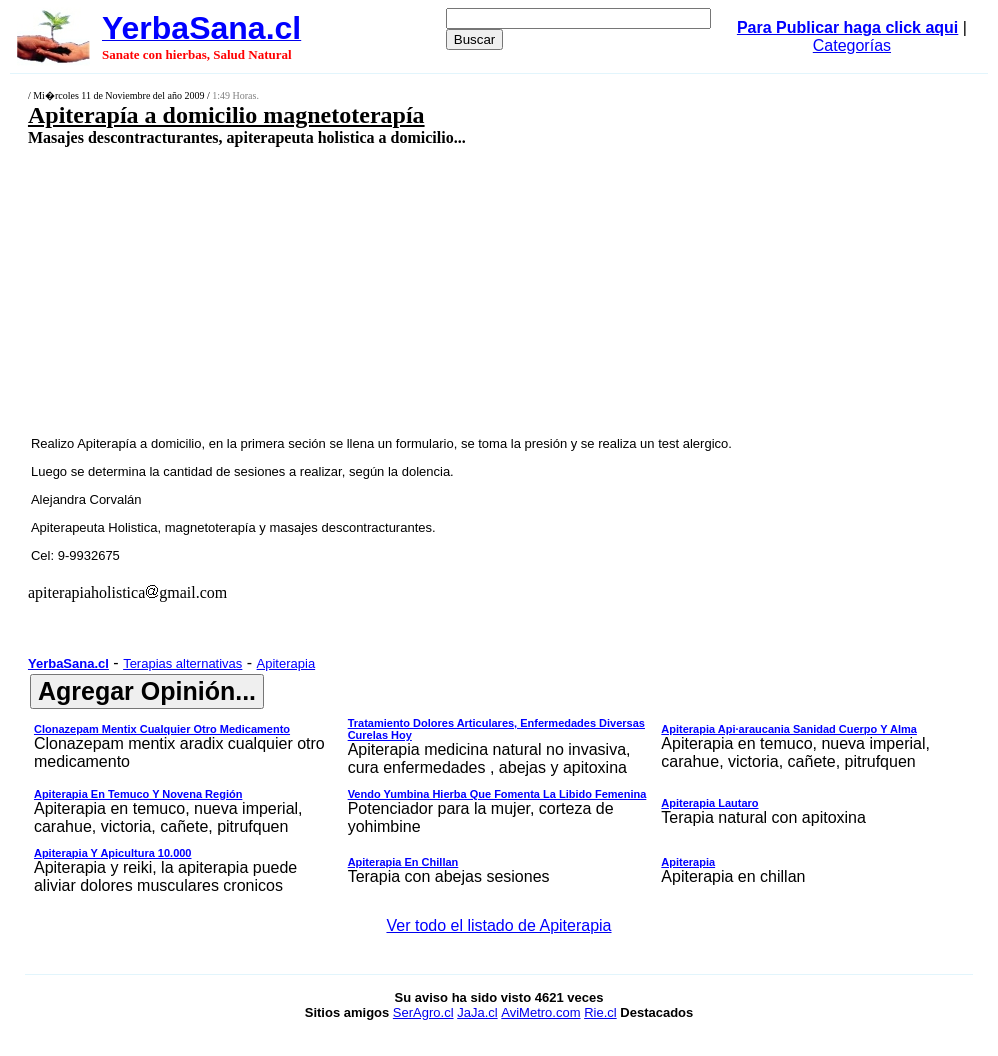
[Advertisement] (416, 290)
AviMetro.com (540, 1012)
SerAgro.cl (423, 1012)
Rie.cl (600, 1012)
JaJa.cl (477, 1012)
